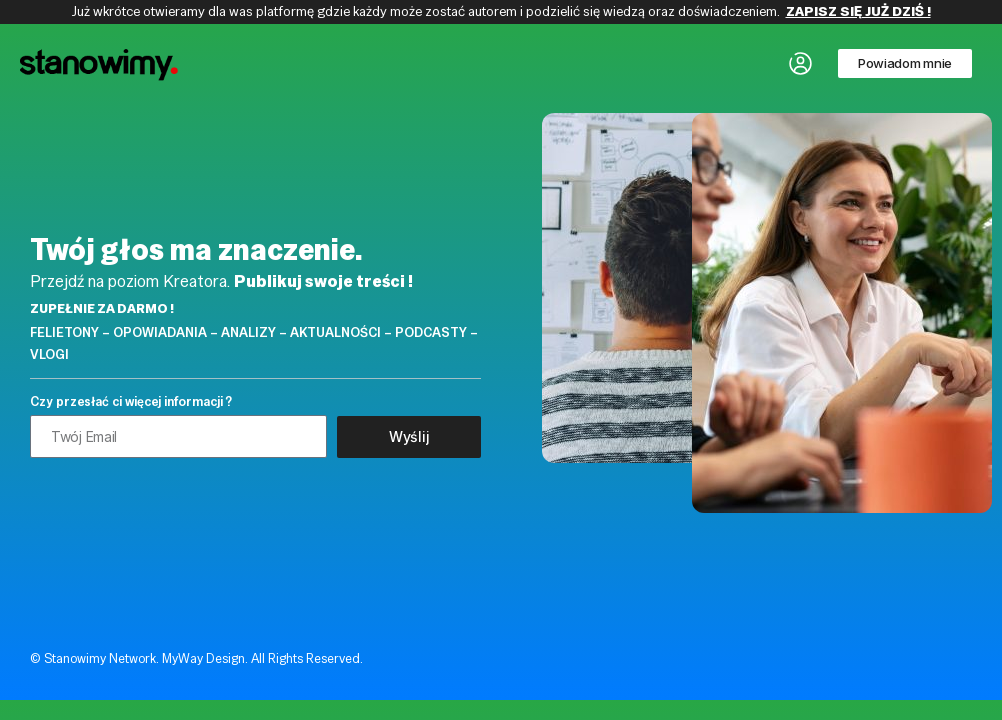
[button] (905, 63)
